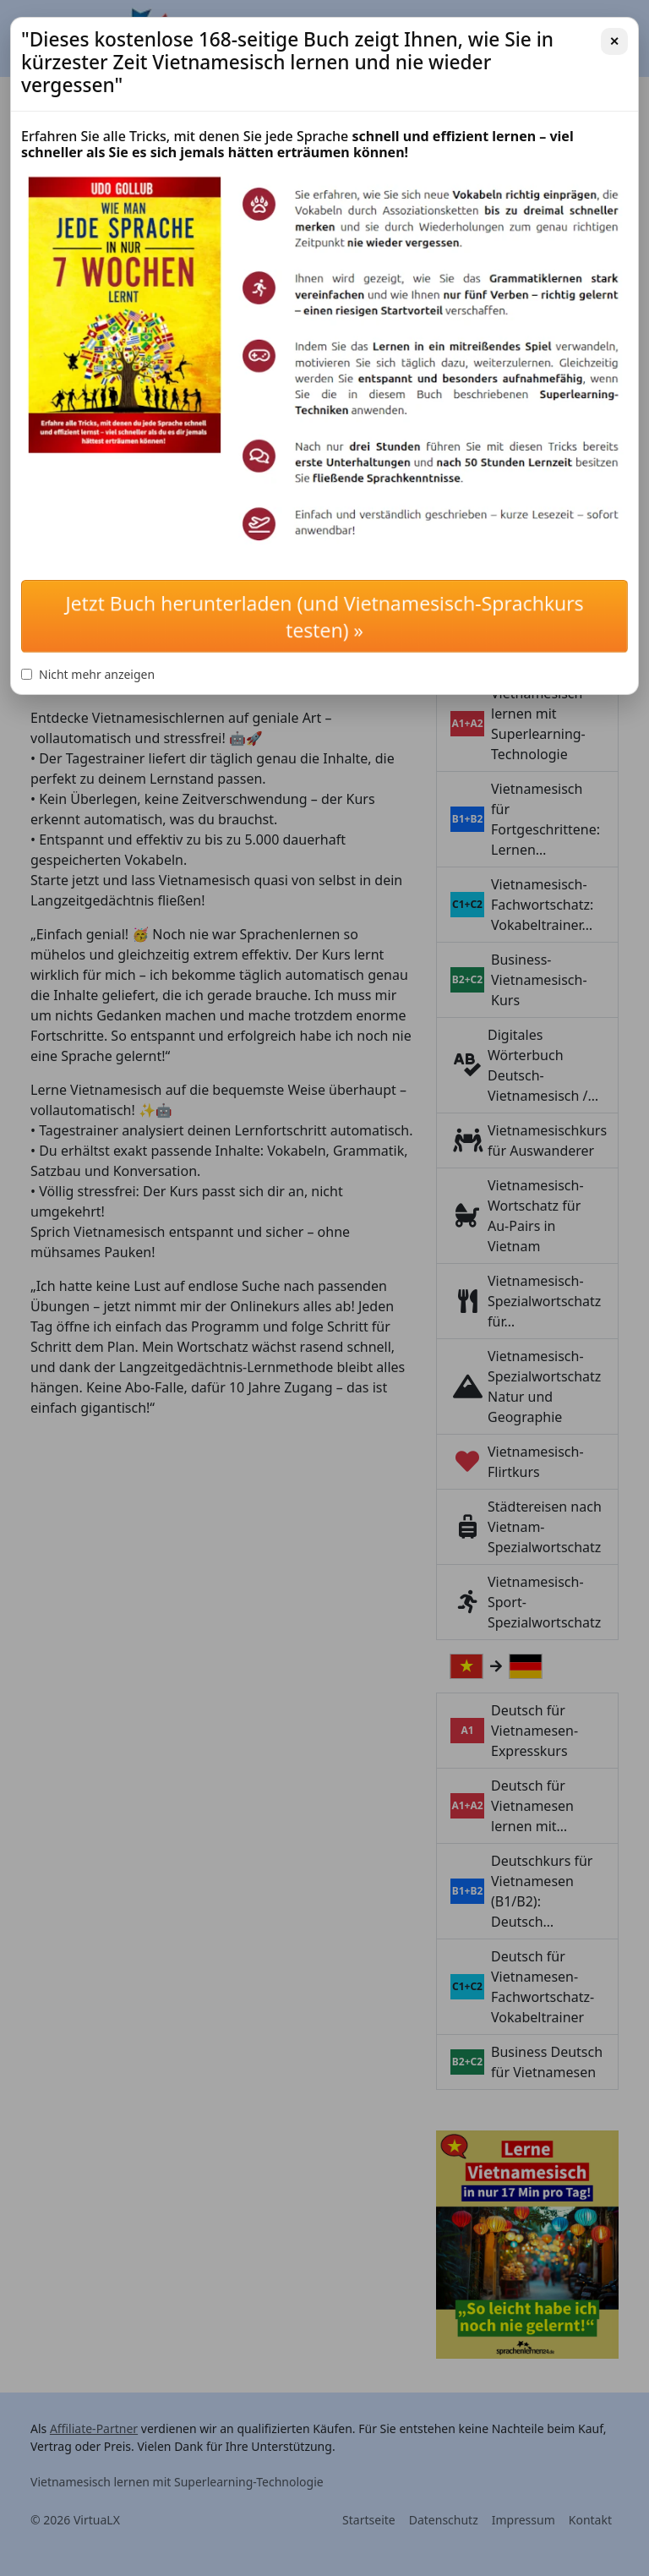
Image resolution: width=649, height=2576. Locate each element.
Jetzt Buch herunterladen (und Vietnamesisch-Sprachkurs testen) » (324, 616)
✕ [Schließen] (614, 41)
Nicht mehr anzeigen (88, 674)
